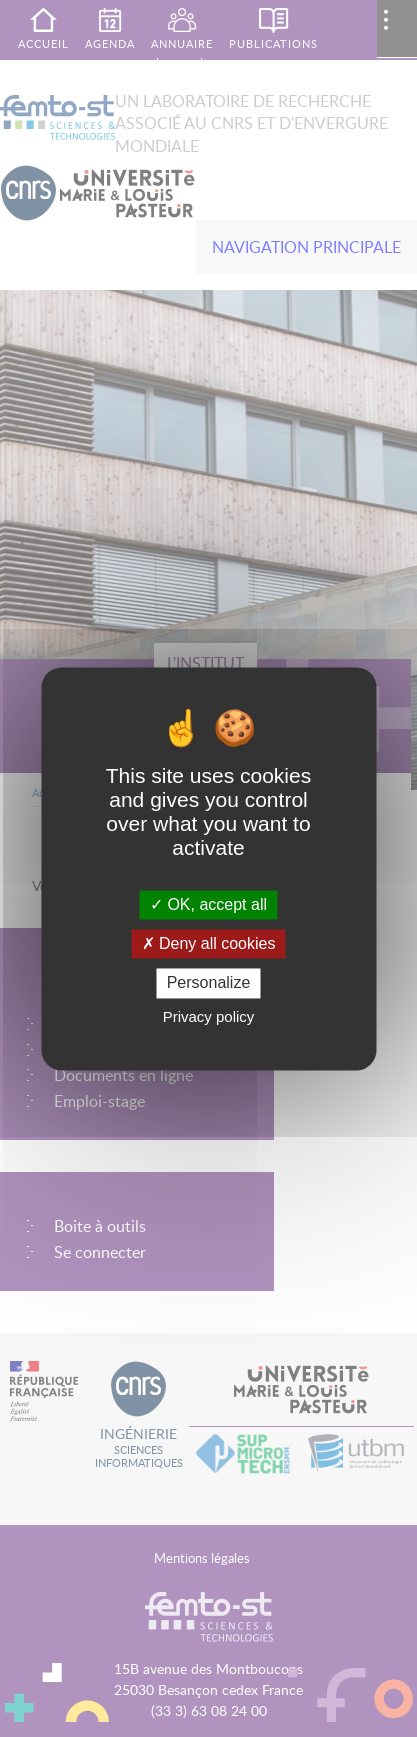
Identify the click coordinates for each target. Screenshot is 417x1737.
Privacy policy (209, 1016)
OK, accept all (208, 904)
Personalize (209, 983)
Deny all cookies (209, 944)
